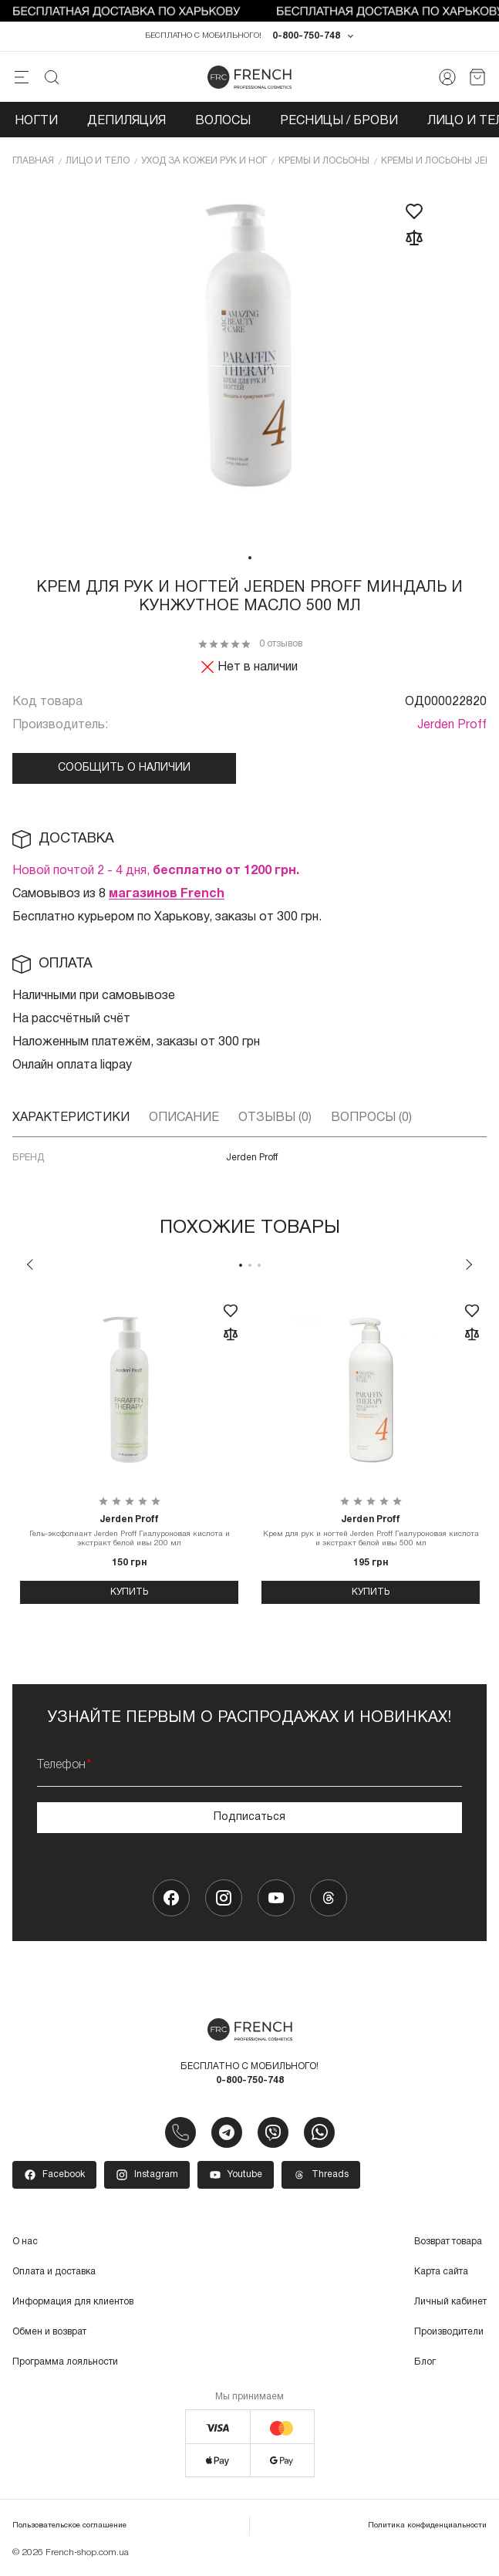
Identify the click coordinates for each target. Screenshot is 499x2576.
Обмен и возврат (49, 2333)
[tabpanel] (250, 364)
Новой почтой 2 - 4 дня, (155, 871)
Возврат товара (448, 2243)
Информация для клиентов (72, 2303)
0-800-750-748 (306, 37)
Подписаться (249, 1818)
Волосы (223, 121)
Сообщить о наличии (124, 769)
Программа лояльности (65, 2363)
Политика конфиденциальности (427, 2527)
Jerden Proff (452, 726)
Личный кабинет (450, 2303)
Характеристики (71, 1118)
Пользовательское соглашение (69, 2527)
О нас (25, 2243)
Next (469, 1265)
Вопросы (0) (371, 1118)
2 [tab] (249, 1266)
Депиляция (126, 121)
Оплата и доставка (54, 2273)
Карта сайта (441, 2273)
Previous (30, 1265)
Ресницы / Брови (339, 121)
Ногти (36, 121)
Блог (425, 2363)
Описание (184, 1118)
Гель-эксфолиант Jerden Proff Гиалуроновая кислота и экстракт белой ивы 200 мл (129, 1531)
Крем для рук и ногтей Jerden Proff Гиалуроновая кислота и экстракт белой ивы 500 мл (370, 1531)
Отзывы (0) (275, 1118)
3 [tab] (259, 1266)
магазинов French (166, 895)
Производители (449, 2333)
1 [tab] (249, 558)
